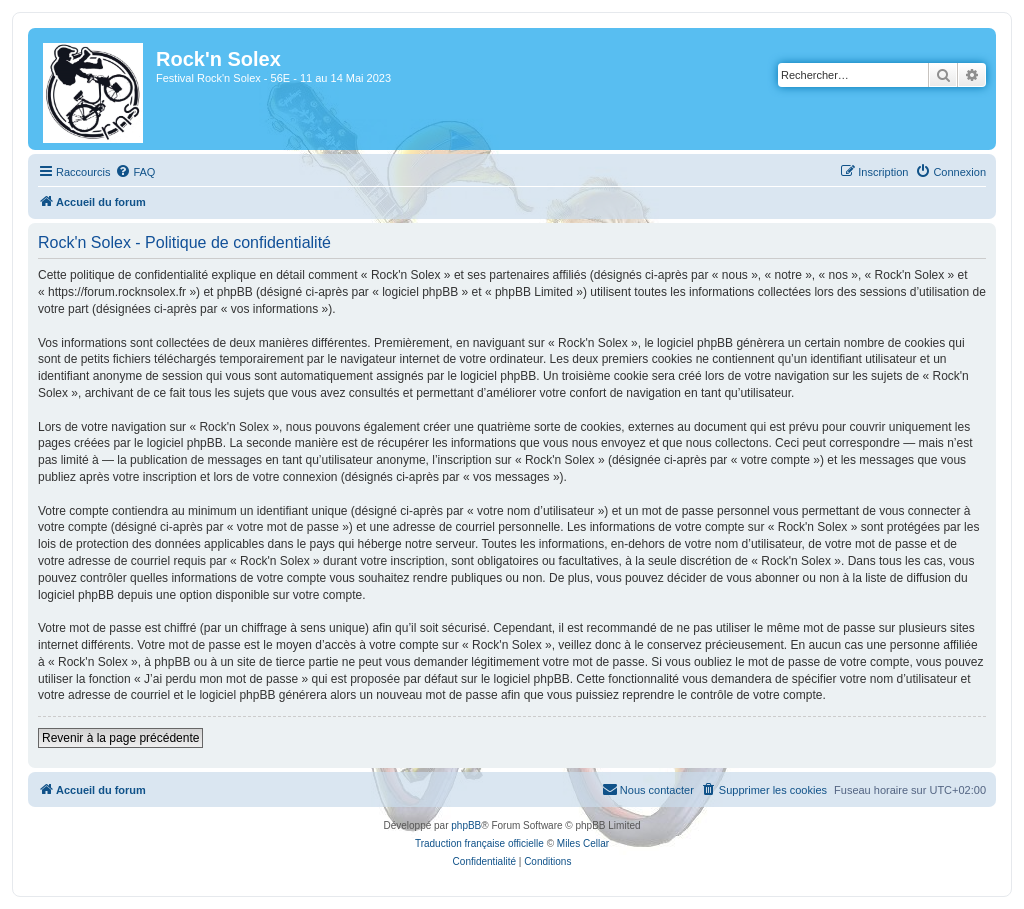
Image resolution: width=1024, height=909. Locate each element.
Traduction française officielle (479, 843)
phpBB (466, 825)
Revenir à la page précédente (120, 738)
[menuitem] (135, 172)
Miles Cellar (583, 843)
